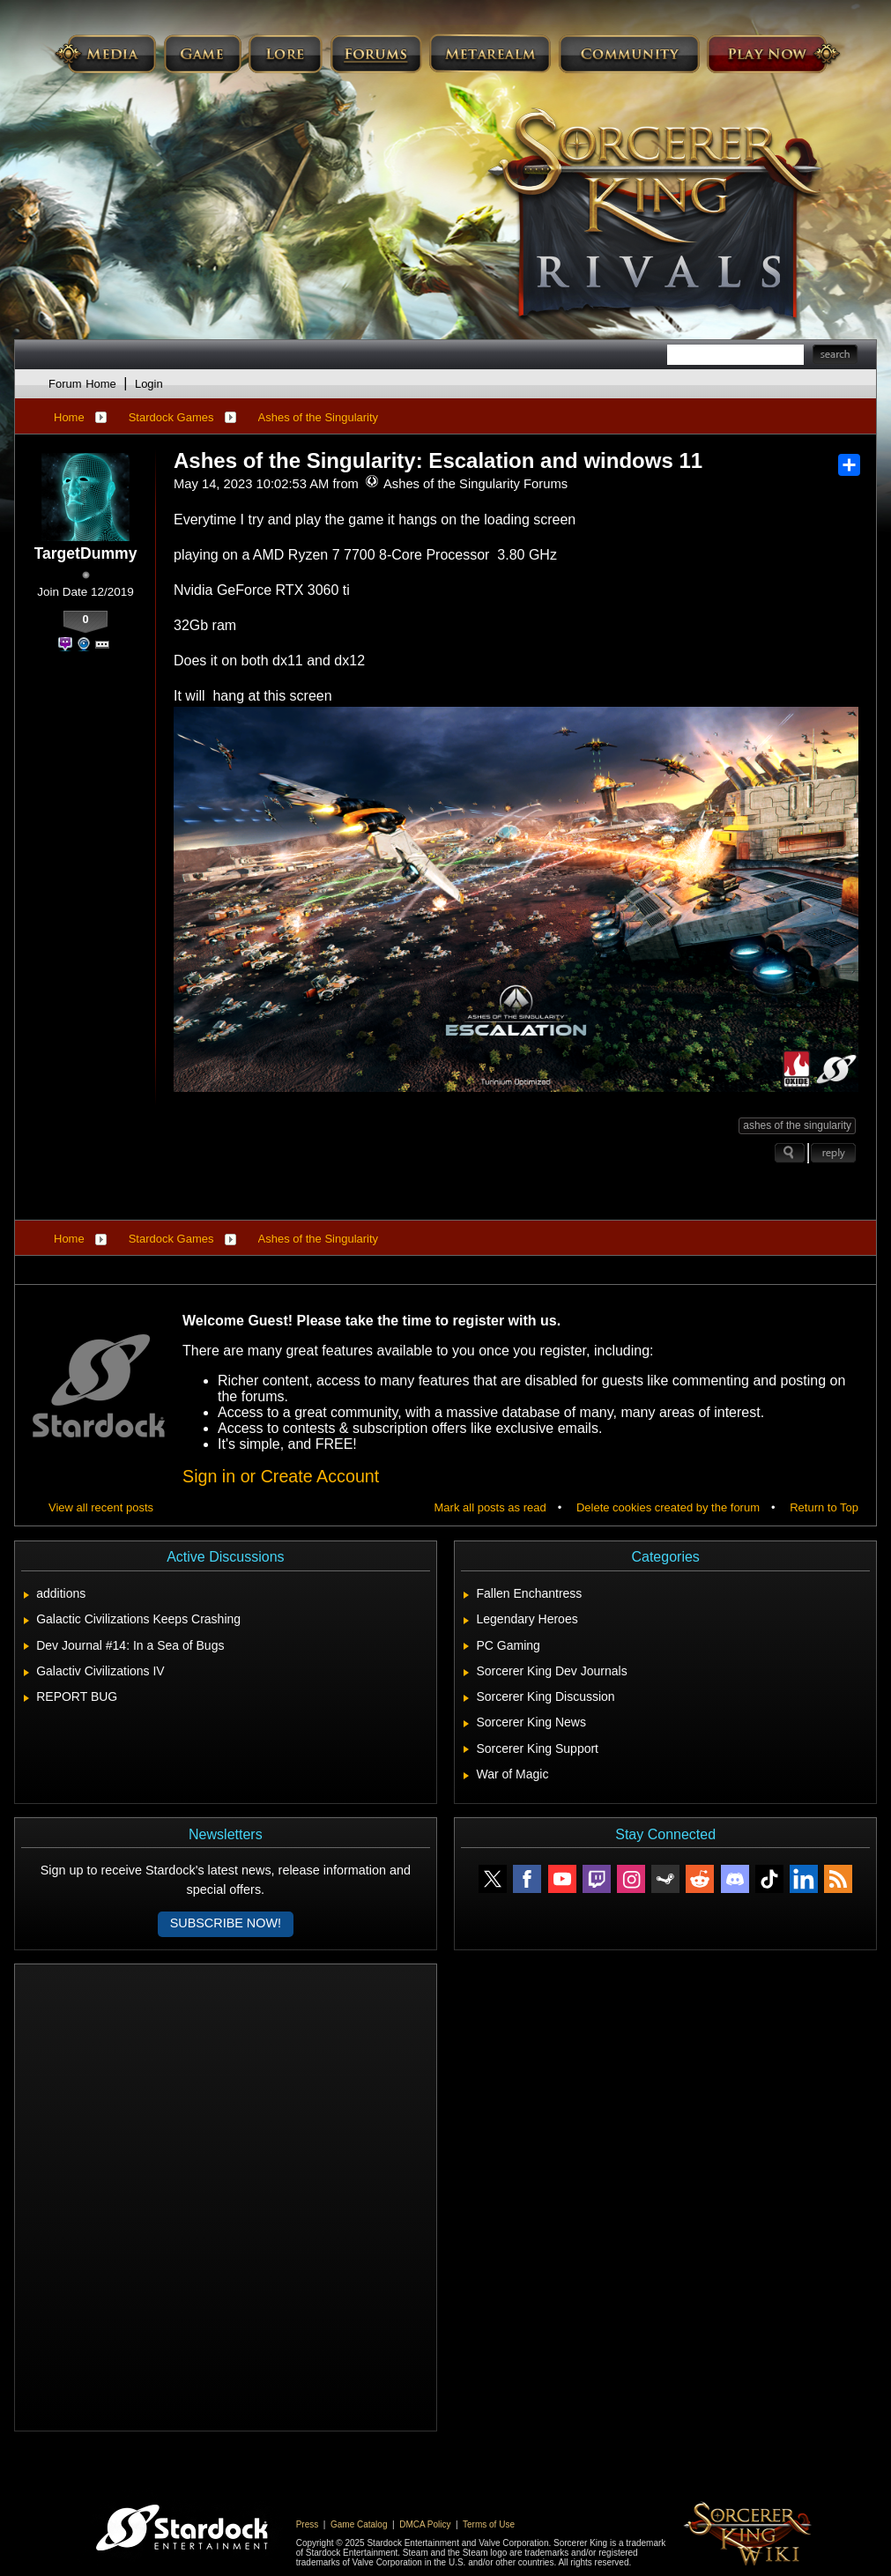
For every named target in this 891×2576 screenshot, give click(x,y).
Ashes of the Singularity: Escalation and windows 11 (438, 460)
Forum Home (82, 383)
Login (149, 383)
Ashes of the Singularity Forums (466, 484)
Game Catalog (358, 2524)
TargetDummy (85, 553)
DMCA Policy (424, 2524)
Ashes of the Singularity (318, 417)
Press (307, 2524)
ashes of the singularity (797, 1125)
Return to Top (824, 1507)
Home (69, 417)
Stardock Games (171, 417)
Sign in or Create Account (280, 1476)
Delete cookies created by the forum (668, 1507)
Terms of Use (489, 2524)
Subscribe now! (225, 1923)
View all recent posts (100, 1507)
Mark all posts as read (490, 1507)
